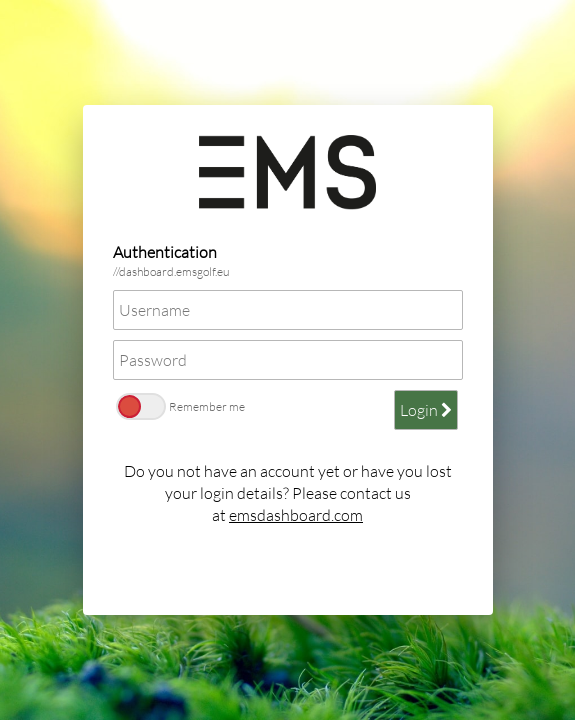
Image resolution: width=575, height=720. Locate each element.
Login (426, 410)
